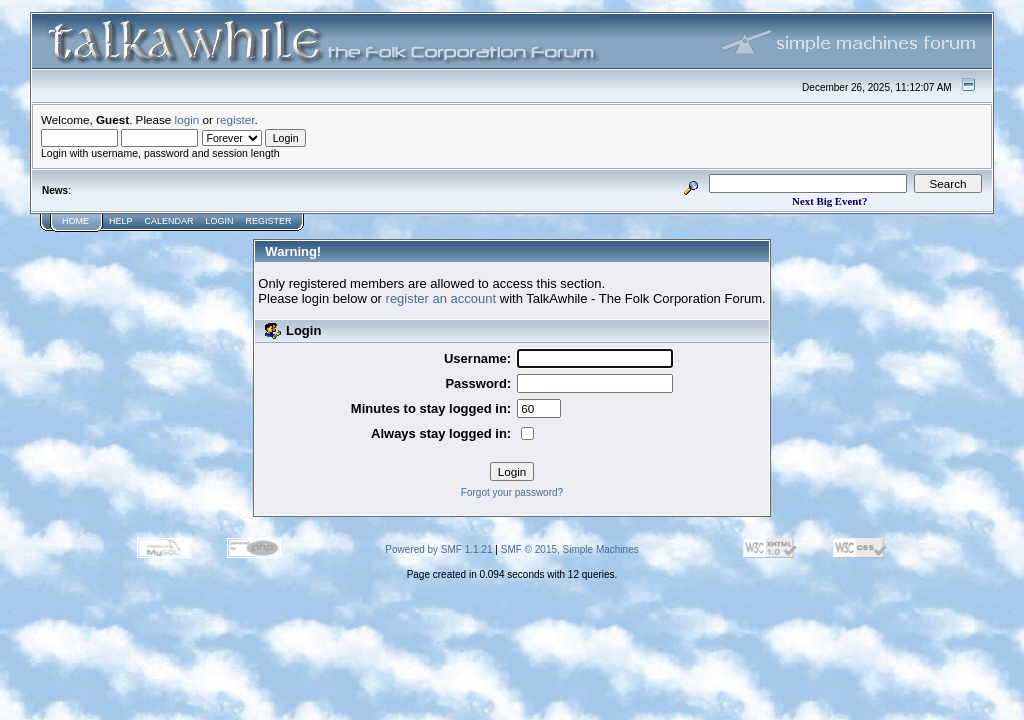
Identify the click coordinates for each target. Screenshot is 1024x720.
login (187, 119)
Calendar (169, 221)
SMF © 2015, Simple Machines (570, 549)
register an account (441, 298)
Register (269, 221)
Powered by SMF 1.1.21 (438, 549)
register (235, 119)
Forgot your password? (512, 492)
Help (121, 221)
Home (75, 221)
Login (220, 221)
